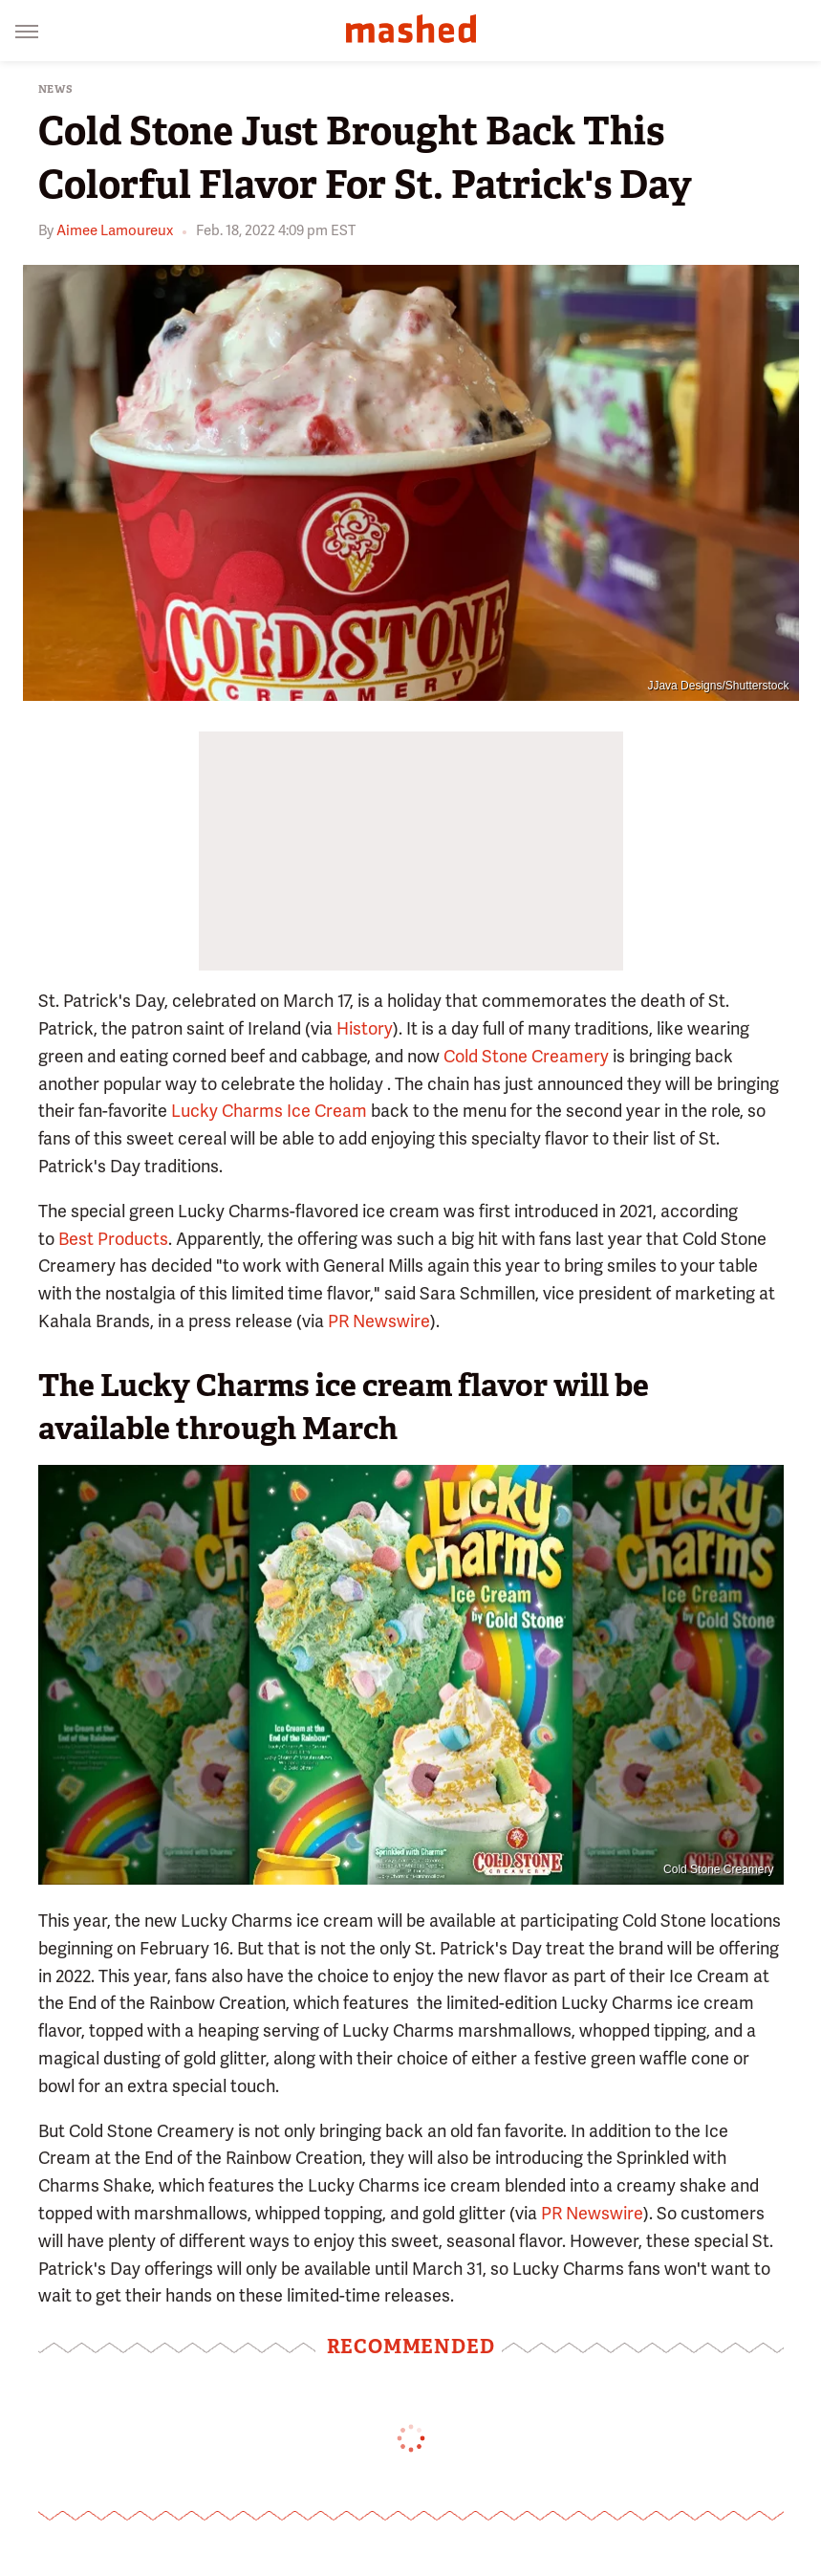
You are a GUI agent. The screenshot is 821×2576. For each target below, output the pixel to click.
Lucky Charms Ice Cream (269, 1111)
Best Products (113, 1239)
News (56, 89)
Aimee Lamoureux (114, 230)
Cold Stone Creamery (526, 1056)
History (364, 1028)
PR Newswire (379, 1321)
